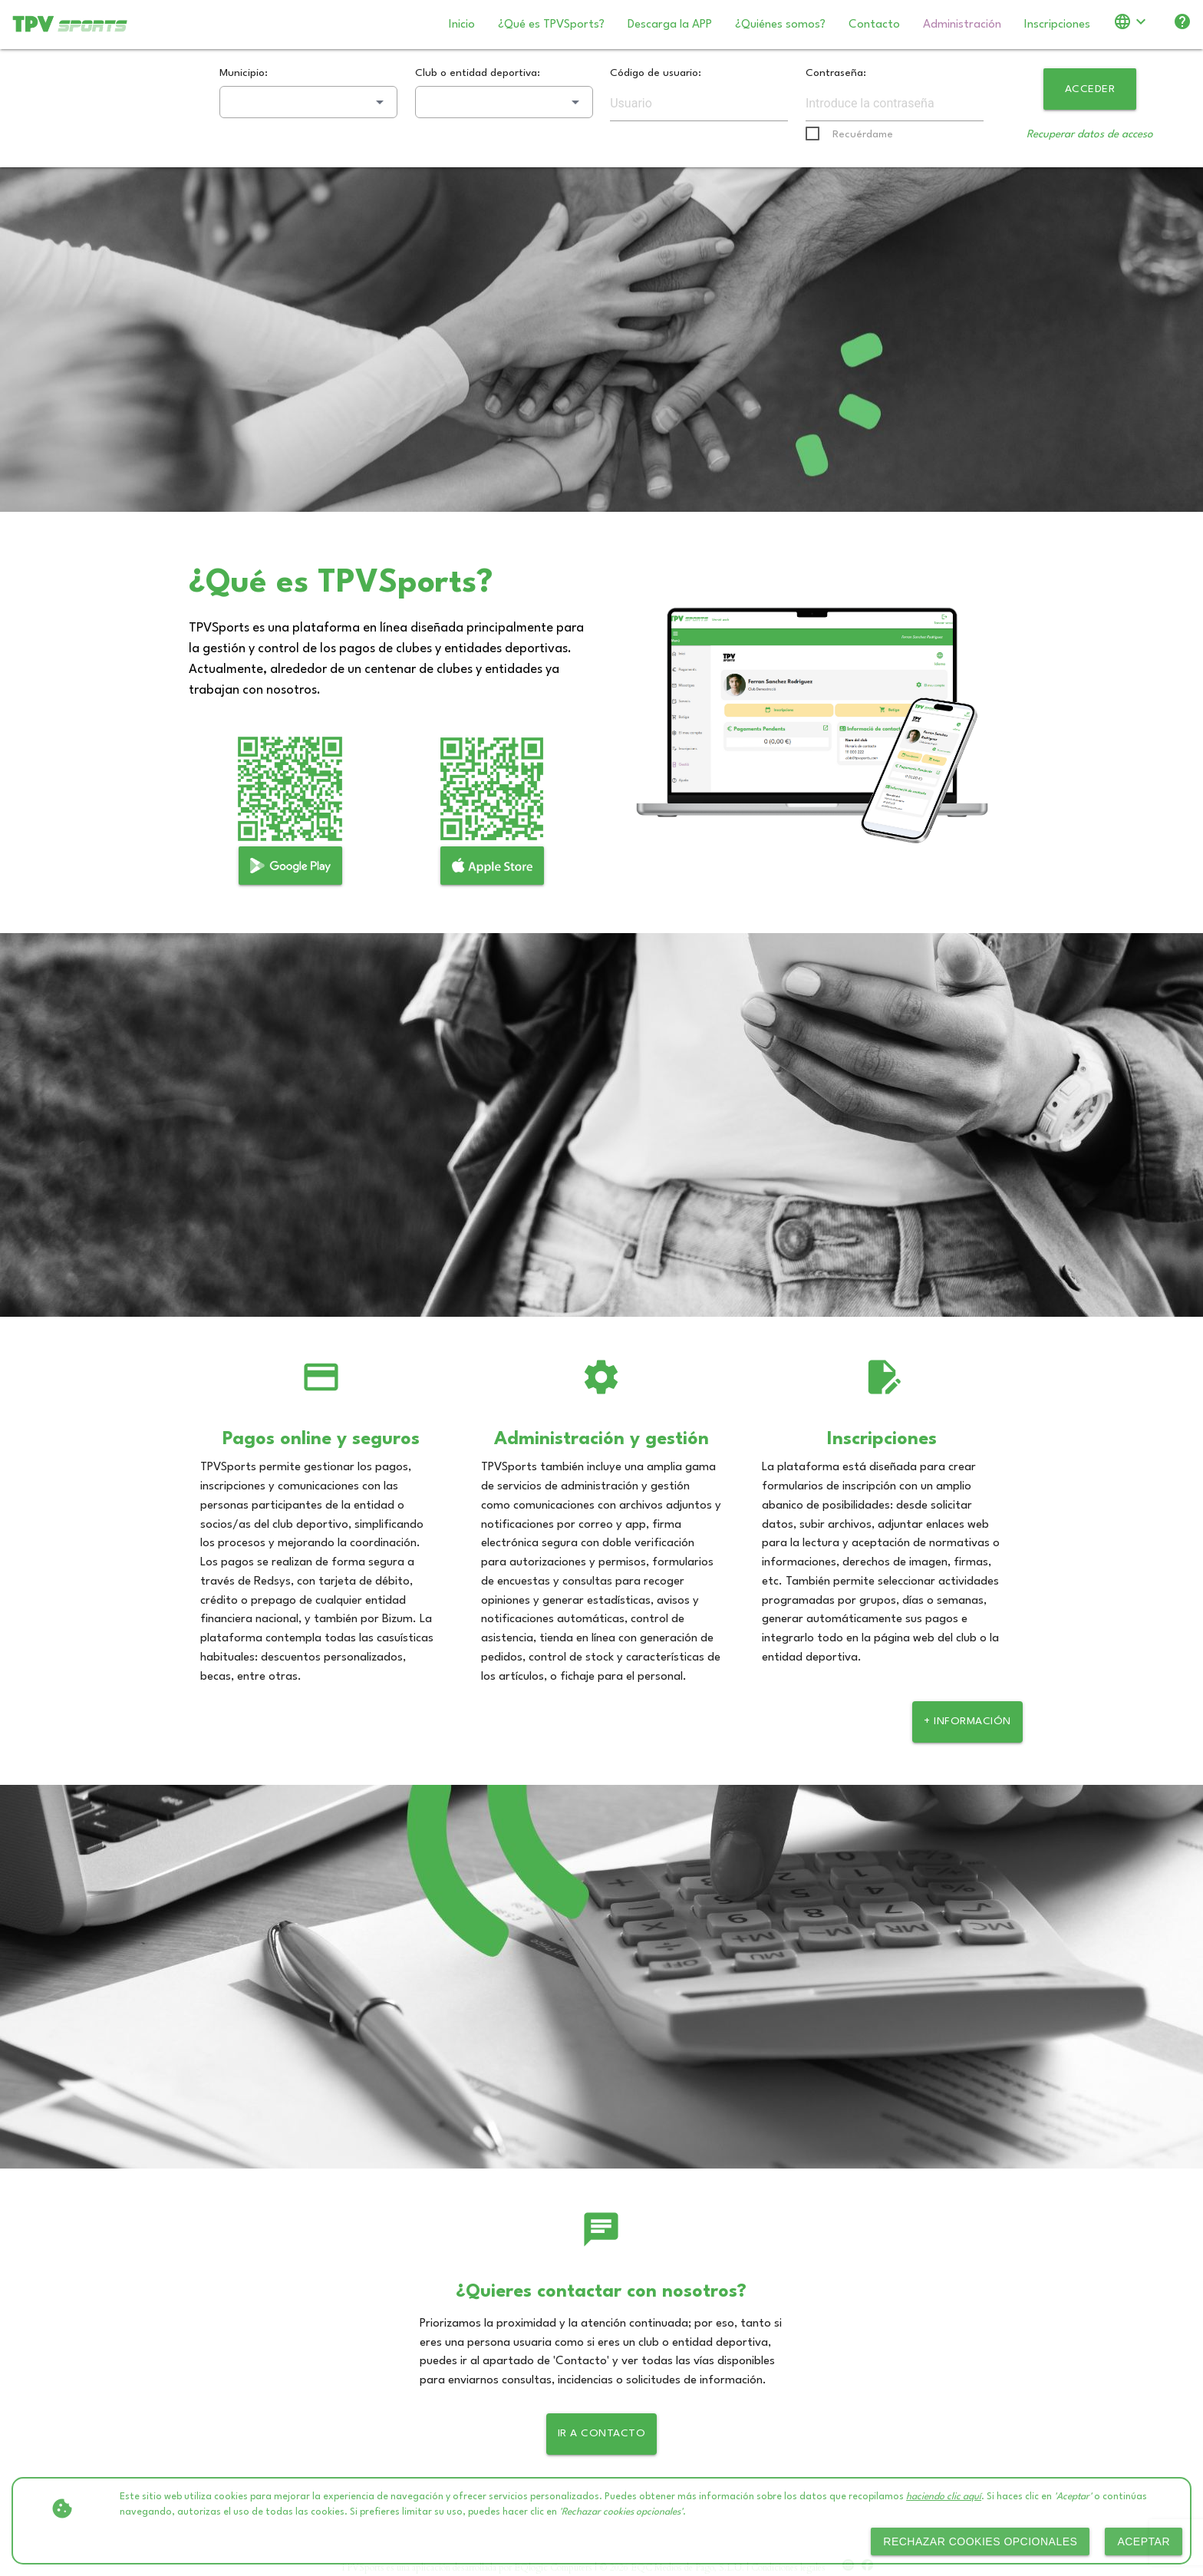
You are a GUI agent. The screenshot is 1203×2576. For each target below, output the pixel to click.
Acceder (1090, 89)
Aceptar (1143, 2541)
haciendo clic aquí (943, 2497)
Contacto (874, 24)
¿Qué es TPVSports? (551, 24)
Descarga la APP (670, 24)
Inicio (462, 24)
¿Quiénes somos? (780, 24)
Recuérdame (862, 134)
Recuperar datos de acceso (1090, 134)
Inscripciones (1057, 24)
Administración (962, 24)
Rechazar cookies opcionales (980, 2541)
